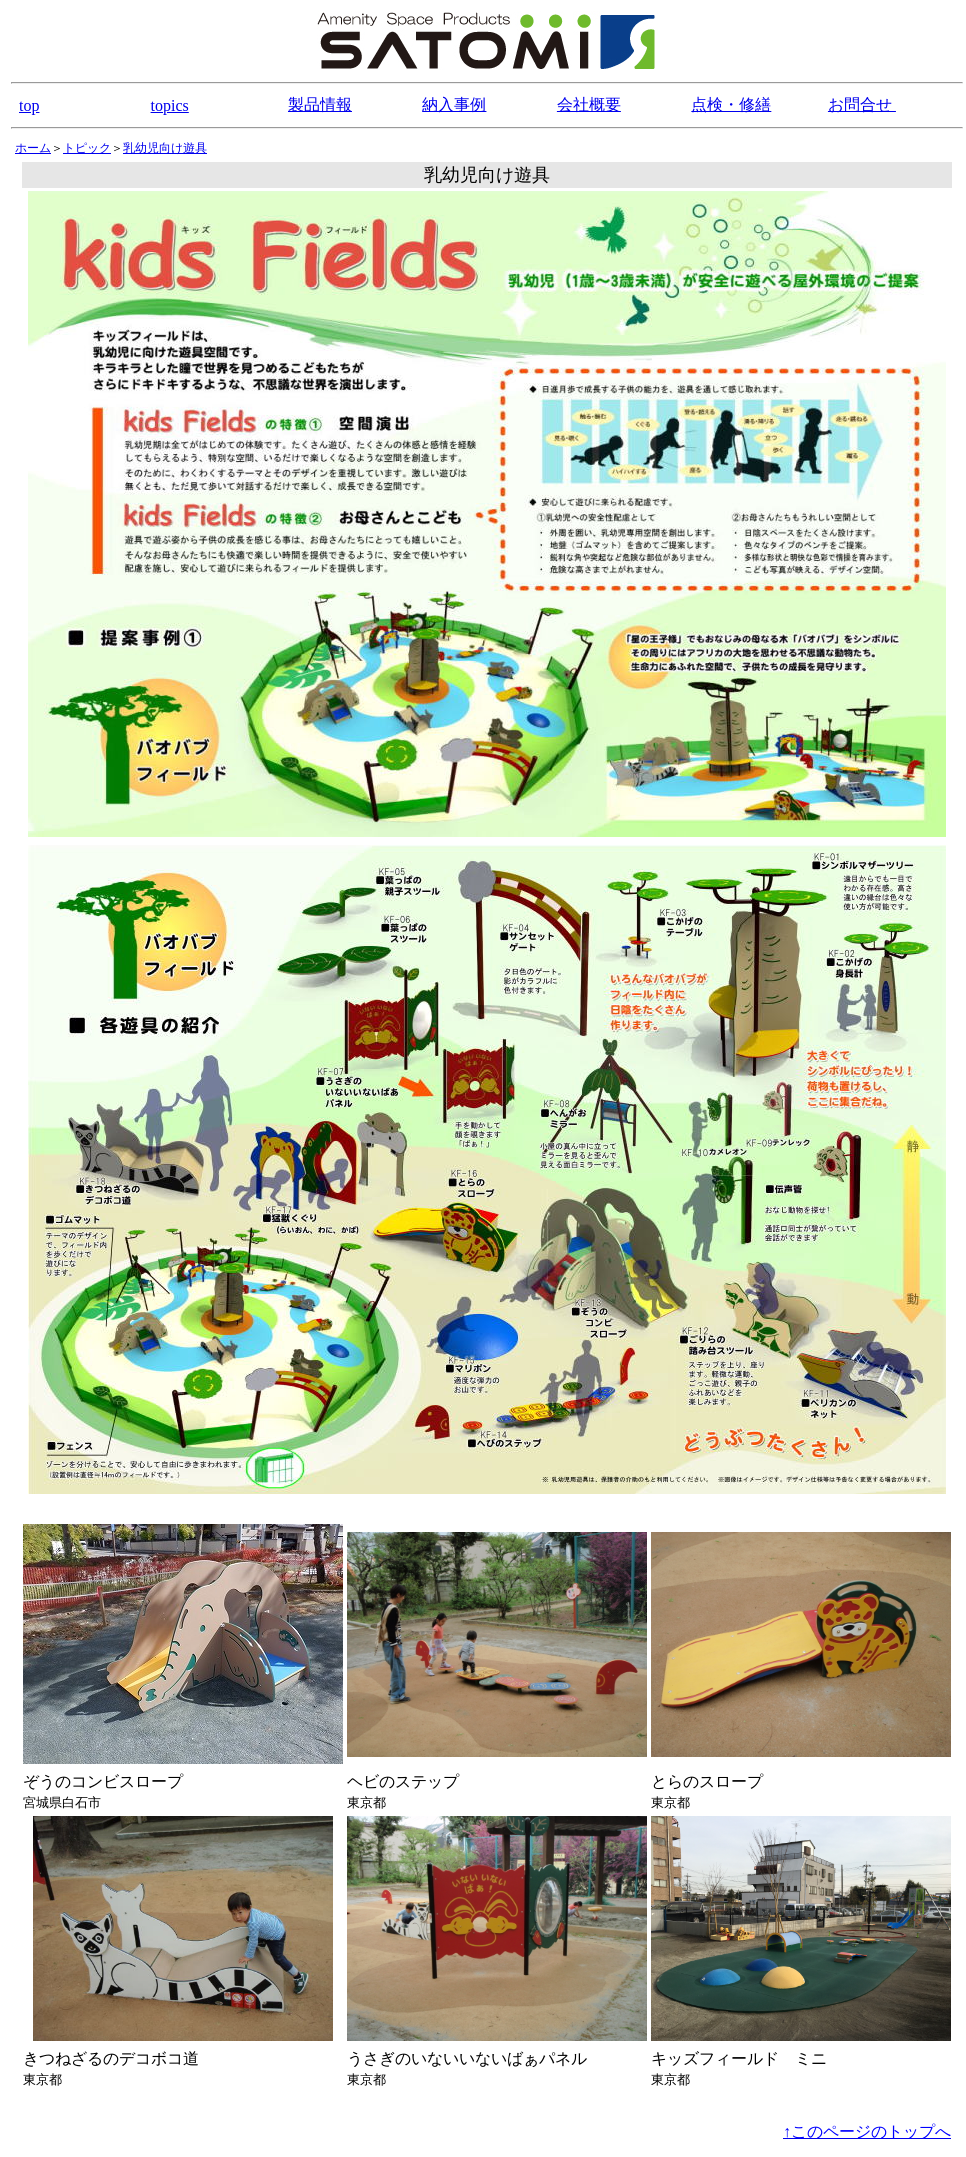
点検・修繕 (731, 104)
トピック (87, 148)
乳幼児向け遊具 (165, 148)
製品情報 (320, 104)
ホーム (33, 148)
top (29, 105)
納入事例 (454, 104)
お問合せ (862, 104)
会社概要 (589, 104)
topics (170, 105)
